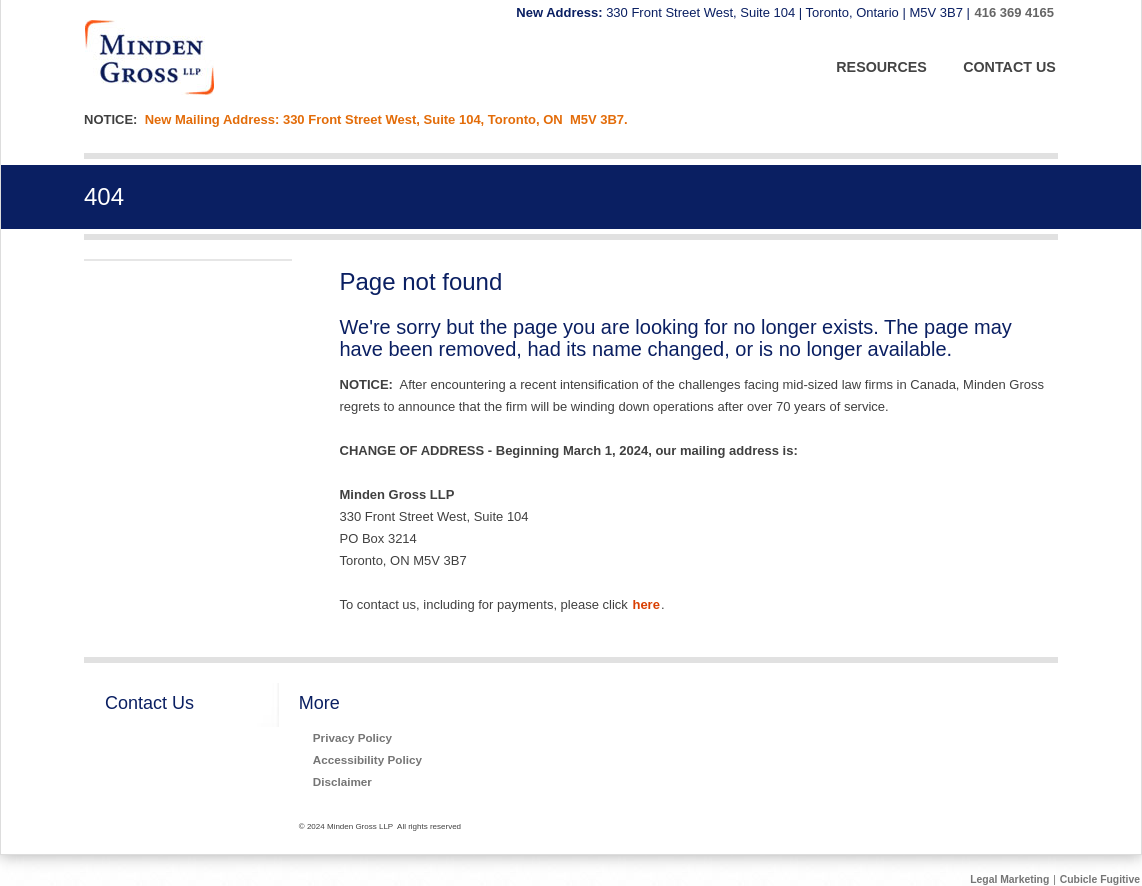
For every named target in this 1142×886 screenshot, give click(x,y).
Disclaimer (342, 781)
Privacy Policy (352, 737)
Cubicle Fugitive (1100, 879)
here (645, 604)
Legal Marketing (1009, 879)
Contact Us (149, 703)
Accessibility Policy (367, 759)
